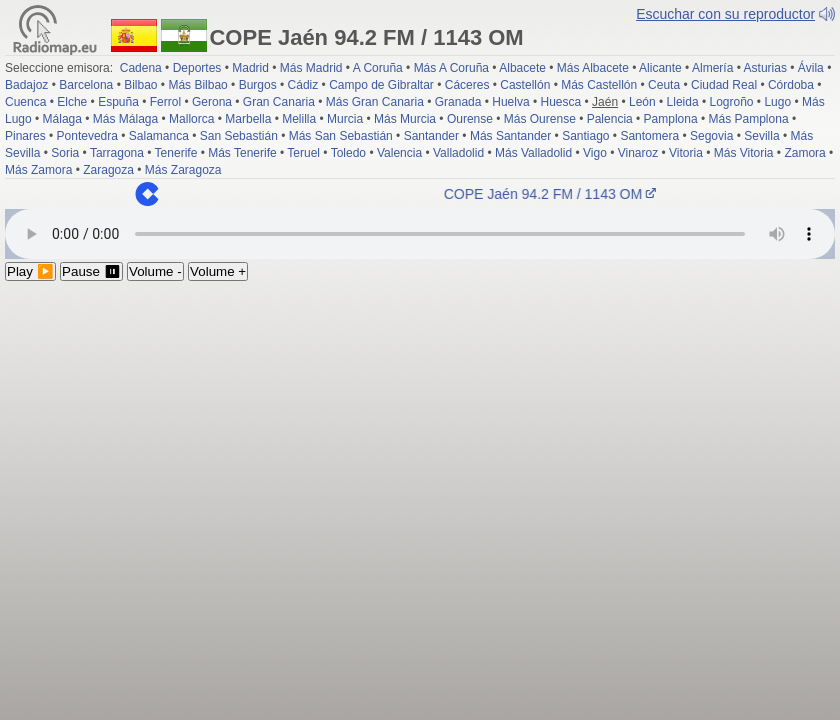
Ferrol (165, 102)
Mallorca (191, 119)
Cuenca (25, 102)
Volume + (218, 271)
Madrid (250, 68)
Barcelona (86, 85)
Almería (712, 68)
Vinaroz (638, 153)
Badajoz (26, 85)
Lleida (683, 102)
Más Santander (510, 136)
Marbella (248, 119)
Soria (65, 153)
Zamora (804, 153)
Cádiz (303, 85)
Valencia (399, 153)
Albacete (522, 68)
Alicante (660, 68)
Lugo (777, 102)
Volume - (155, 271)
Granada (458, 102)
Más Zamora (38, 170)
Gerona (212, 102)
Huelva (510, 102)
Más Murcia (405, 119)
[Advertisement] (420, 431)
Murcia (345, 119)
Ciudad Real (724, 85)
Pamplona (671, 119)
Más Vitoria (744, 153)
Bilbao (140, 85)
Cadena (141, 68)
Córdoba (791, 85)
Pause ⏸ (91, 271)
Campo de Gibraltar (381, 85)
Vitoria (686, 153)
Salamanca (159, 136)
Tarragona (117, 153)
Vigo (595, 153)
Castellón (525, 85)
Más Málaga (125, 119)
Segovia (711, 136)
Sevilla (761, 136)
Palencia (610, 119)
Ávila (811, 68)
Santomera (649, 136)
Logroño (731, 102)
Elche (72, 102)
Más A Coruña (451, 68)
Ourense (470, 119)
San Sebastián (239, 136)
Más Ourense (540, 119)
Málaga (62, 119)
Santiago (585, 136)
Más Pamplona (749, 119)
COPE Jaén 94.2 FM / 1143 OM (556, 194)
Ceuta (664, 85)
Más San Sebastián (341, 136)
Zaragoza (108, 170)
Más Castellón (599, 85)
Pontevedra (87, 136)
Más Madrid (311, 68)
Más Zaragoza (183, 170)
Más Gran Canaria (375, 102)
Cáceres (467, 85)
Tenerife (176, 153)
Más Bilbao (197, 85)
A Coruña (378, 68)
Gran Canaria (279, 102)
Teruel (303, 153)
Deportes (197, 68)
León (642, 102)
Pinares (25, 136)
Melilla (299, 119)
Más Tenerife (242, 153)
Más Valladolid (533, 153)
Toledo (348, 153)
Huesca (561, 102)
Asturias (765, 68)
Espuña (118, 102)
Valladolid (458, 153)
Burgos (258, 85)
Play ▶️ (30, 271)
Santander (431, 136)
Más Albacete (593, 68)
